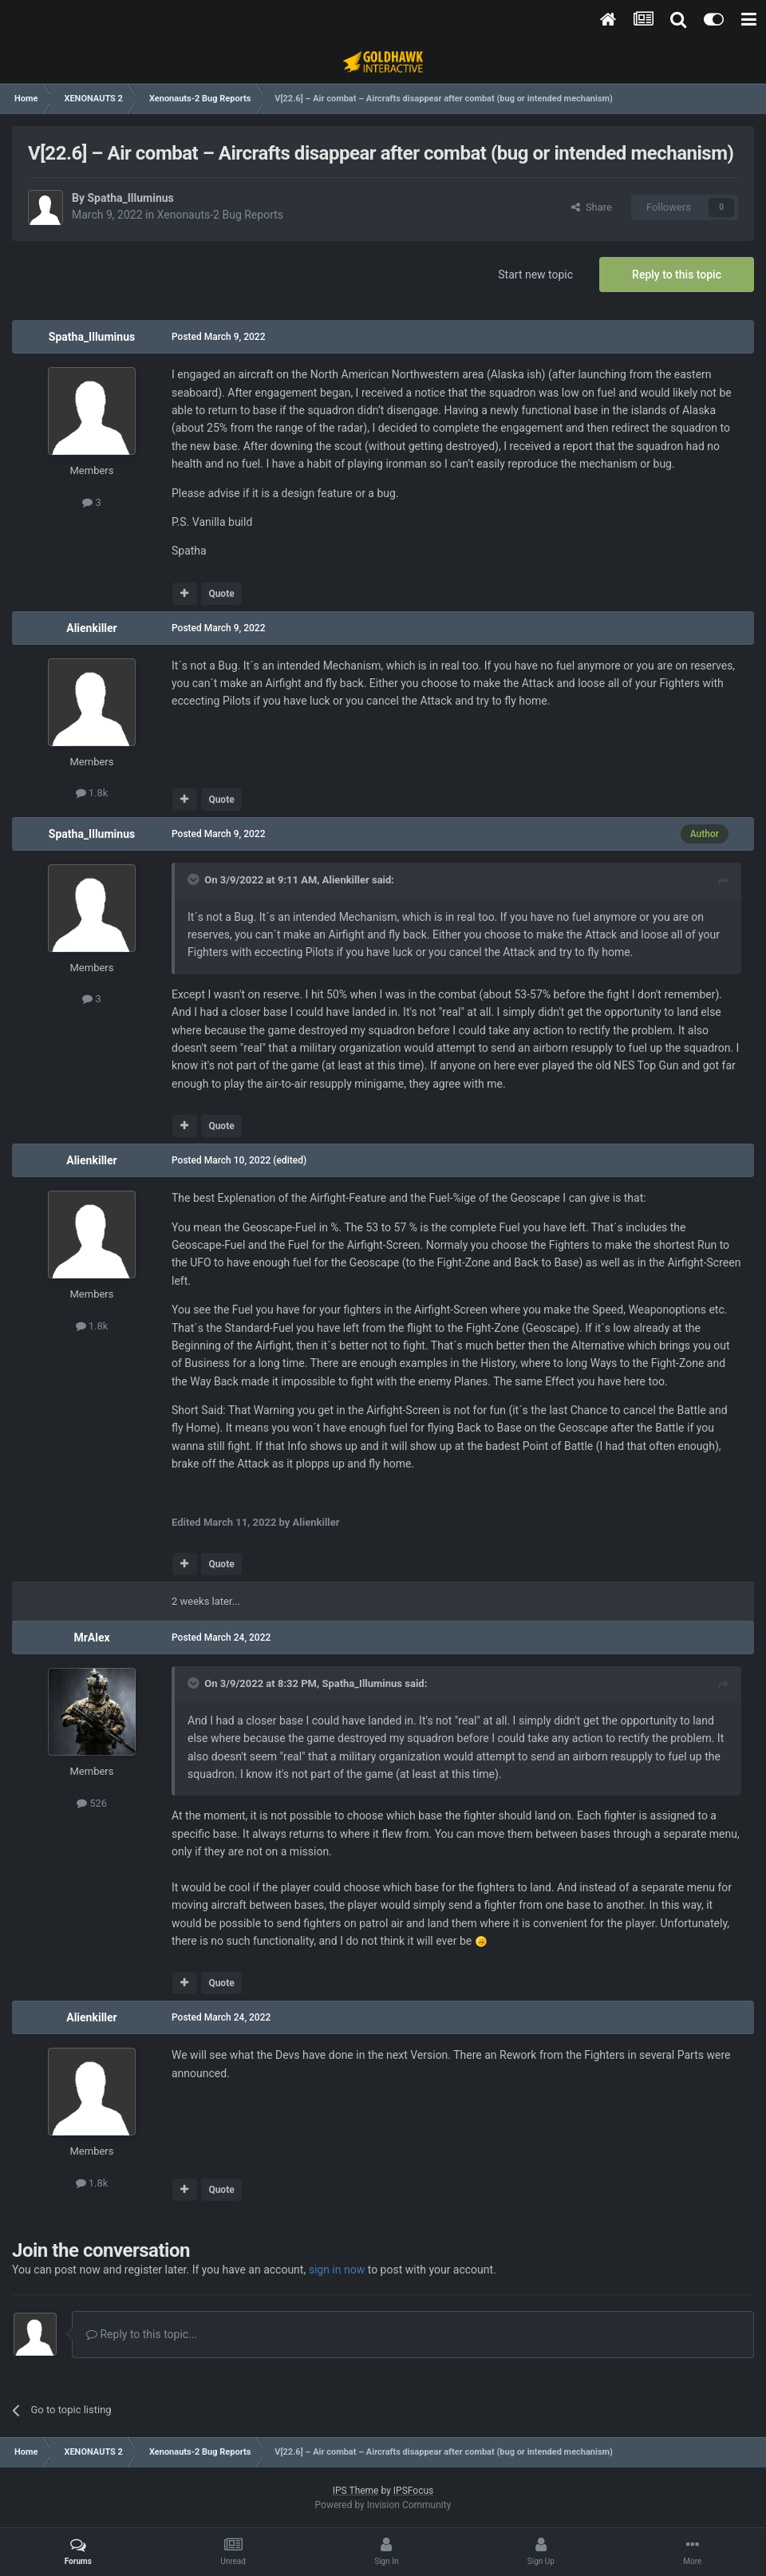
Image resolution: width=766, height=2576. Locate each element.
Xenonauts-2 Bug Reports (220, 214)
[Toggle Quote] (195, 879)
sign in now (337, 2269)
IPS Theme (356, 2490)
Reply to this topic (676, 274)
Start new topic (535, 274)
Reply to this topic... (141, 2334)
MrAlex (91, 1637)
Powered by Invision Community (383, 2505)
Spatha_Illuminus (130, 198)
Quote (221, 593)
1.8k (92, 793)
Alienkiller (91, 628)
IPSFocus (413, 2490)
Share (591, 207)
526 (92, 1803)
